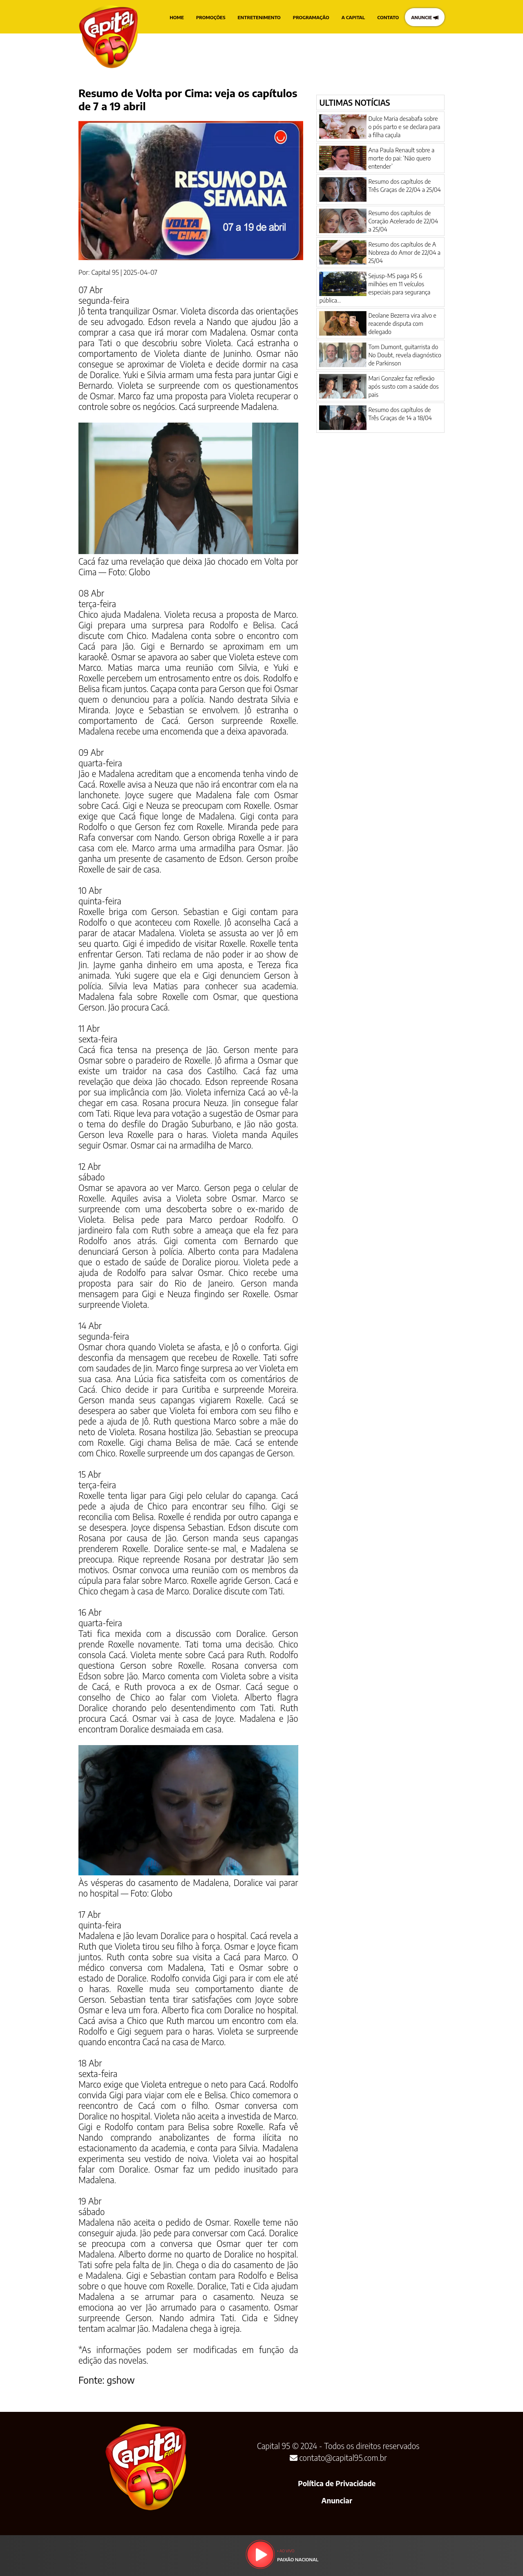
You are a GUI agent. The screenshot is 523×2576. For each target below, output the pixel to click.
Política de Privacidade (336, 2483)
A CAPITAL (353, 17)
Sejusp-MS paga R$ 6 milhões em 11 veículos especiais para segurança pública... (374, 288)
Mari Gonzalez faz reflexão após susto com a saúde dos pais (403, 386)
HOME (177, 17)
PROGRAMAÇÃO (311, 17)
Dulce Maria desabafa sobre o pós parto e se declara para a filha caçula (404, 126)
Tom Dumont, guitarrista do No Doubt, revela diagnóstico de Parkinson (404, 355)
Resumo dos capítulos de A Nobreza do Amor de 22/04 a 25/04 (404, 252)
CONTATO (388, 17)
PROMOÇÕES (211, 17)
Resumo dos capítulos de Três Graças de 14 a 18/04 (399, 413)
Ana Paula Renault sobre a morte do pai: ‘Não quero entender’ (401, 158)
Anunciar (337, 2500)
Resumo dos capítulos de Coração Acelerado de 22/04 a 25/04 (403, 221)
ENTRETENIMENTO (259, 17)
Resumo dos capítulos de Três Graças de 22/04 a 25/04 (404, 185)
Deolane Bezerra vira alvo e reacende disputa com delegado (402, 323)
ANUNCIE (424, 17)
